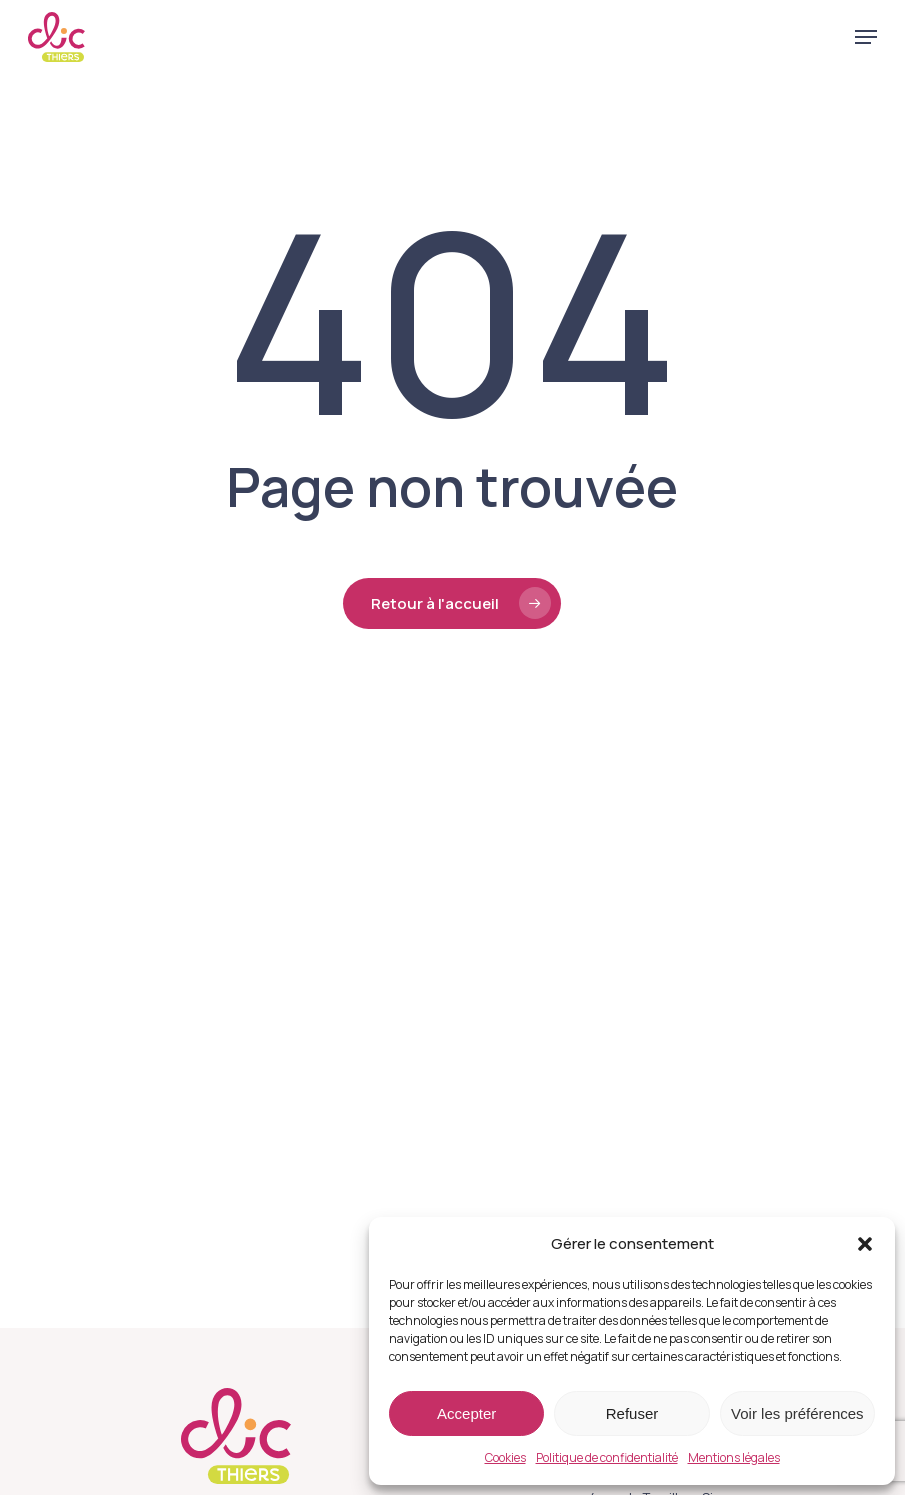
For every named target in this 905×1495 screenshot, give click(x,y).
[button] (865, 1244)
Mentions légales (734, 1457)
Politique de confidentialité (607, 1457)
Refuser (632, 1413)
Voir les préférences (797, 1413)
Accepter (466, 1413)
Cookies (505, 1457)
